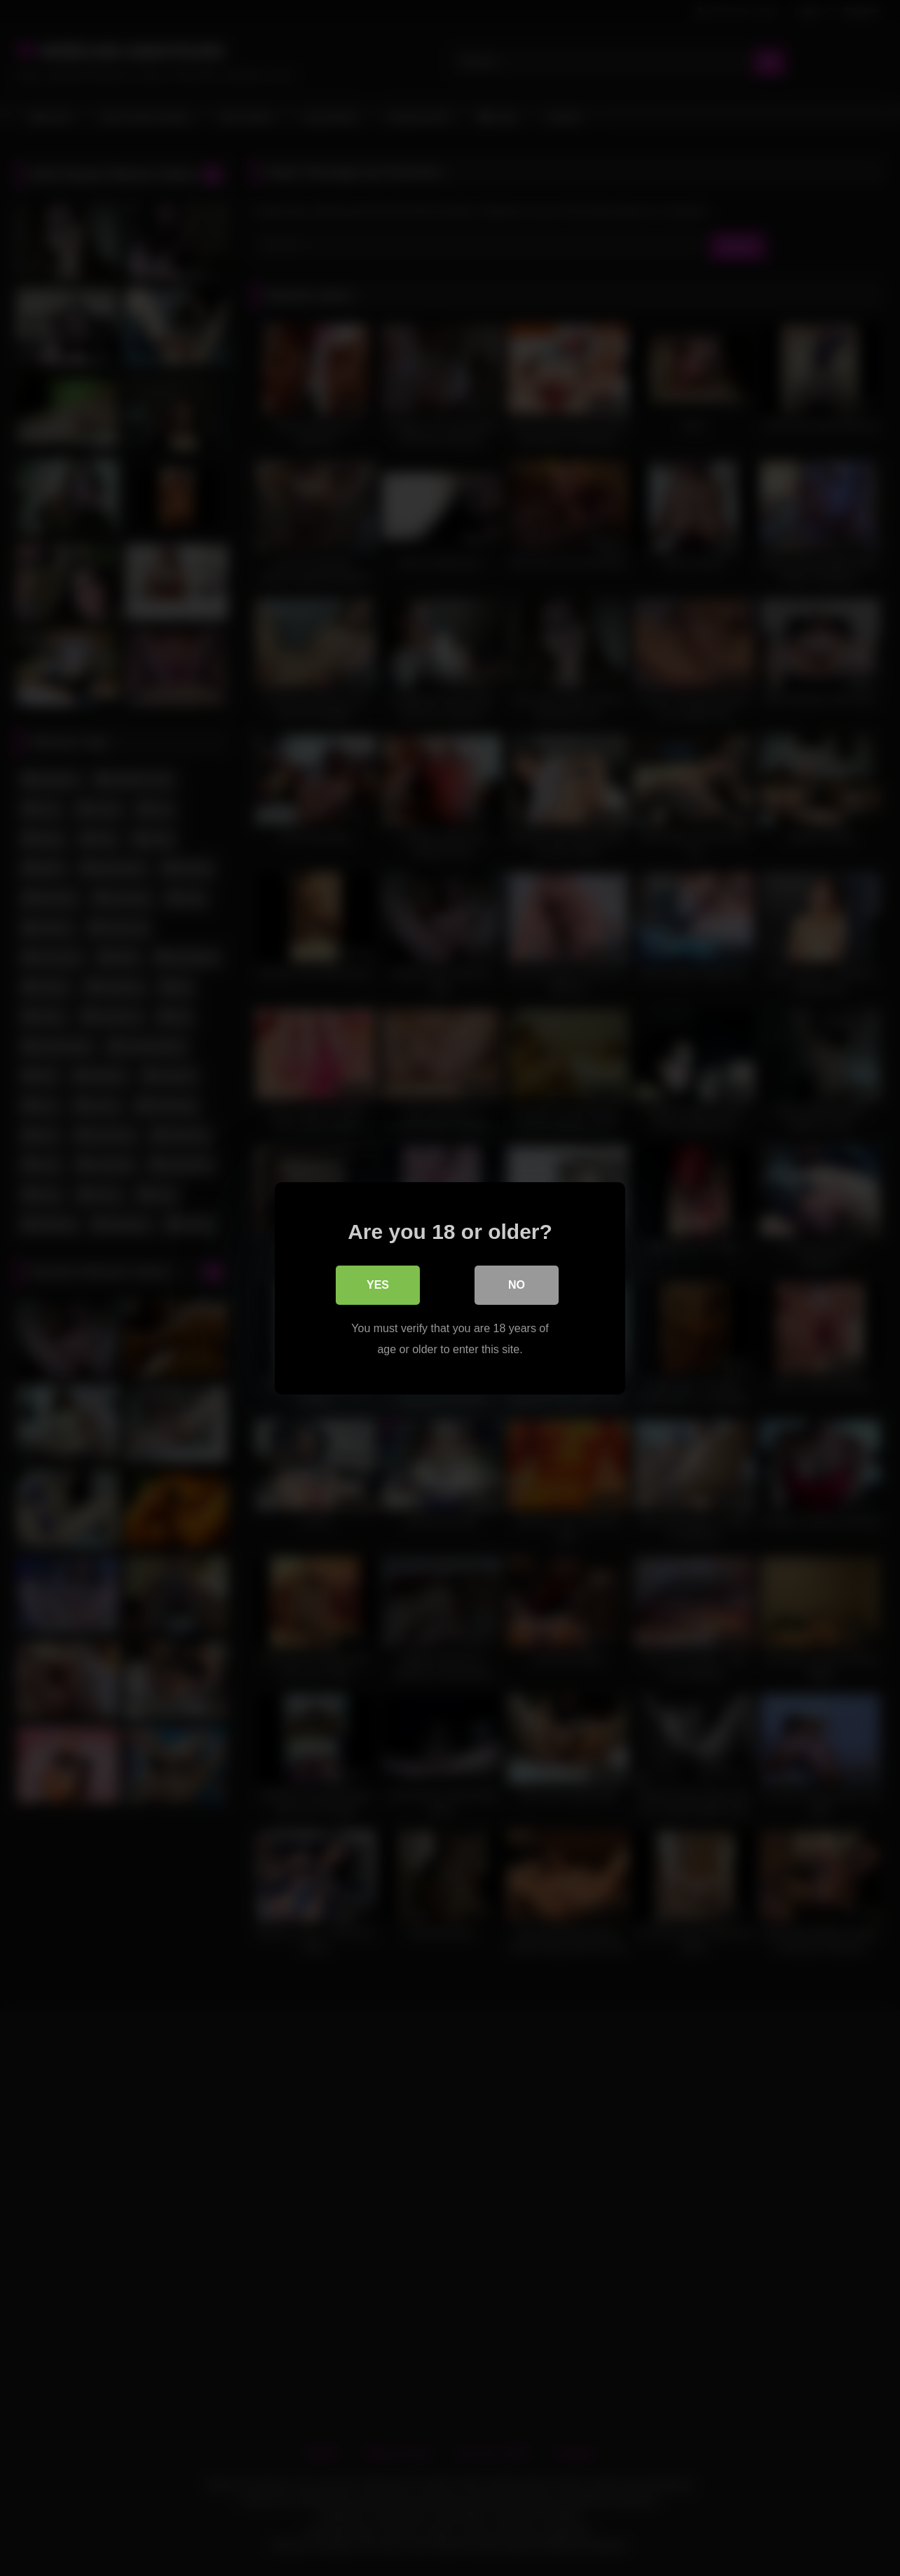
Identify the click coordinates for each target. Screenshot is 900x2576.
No (516, 1284)
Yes (378, 1284)
